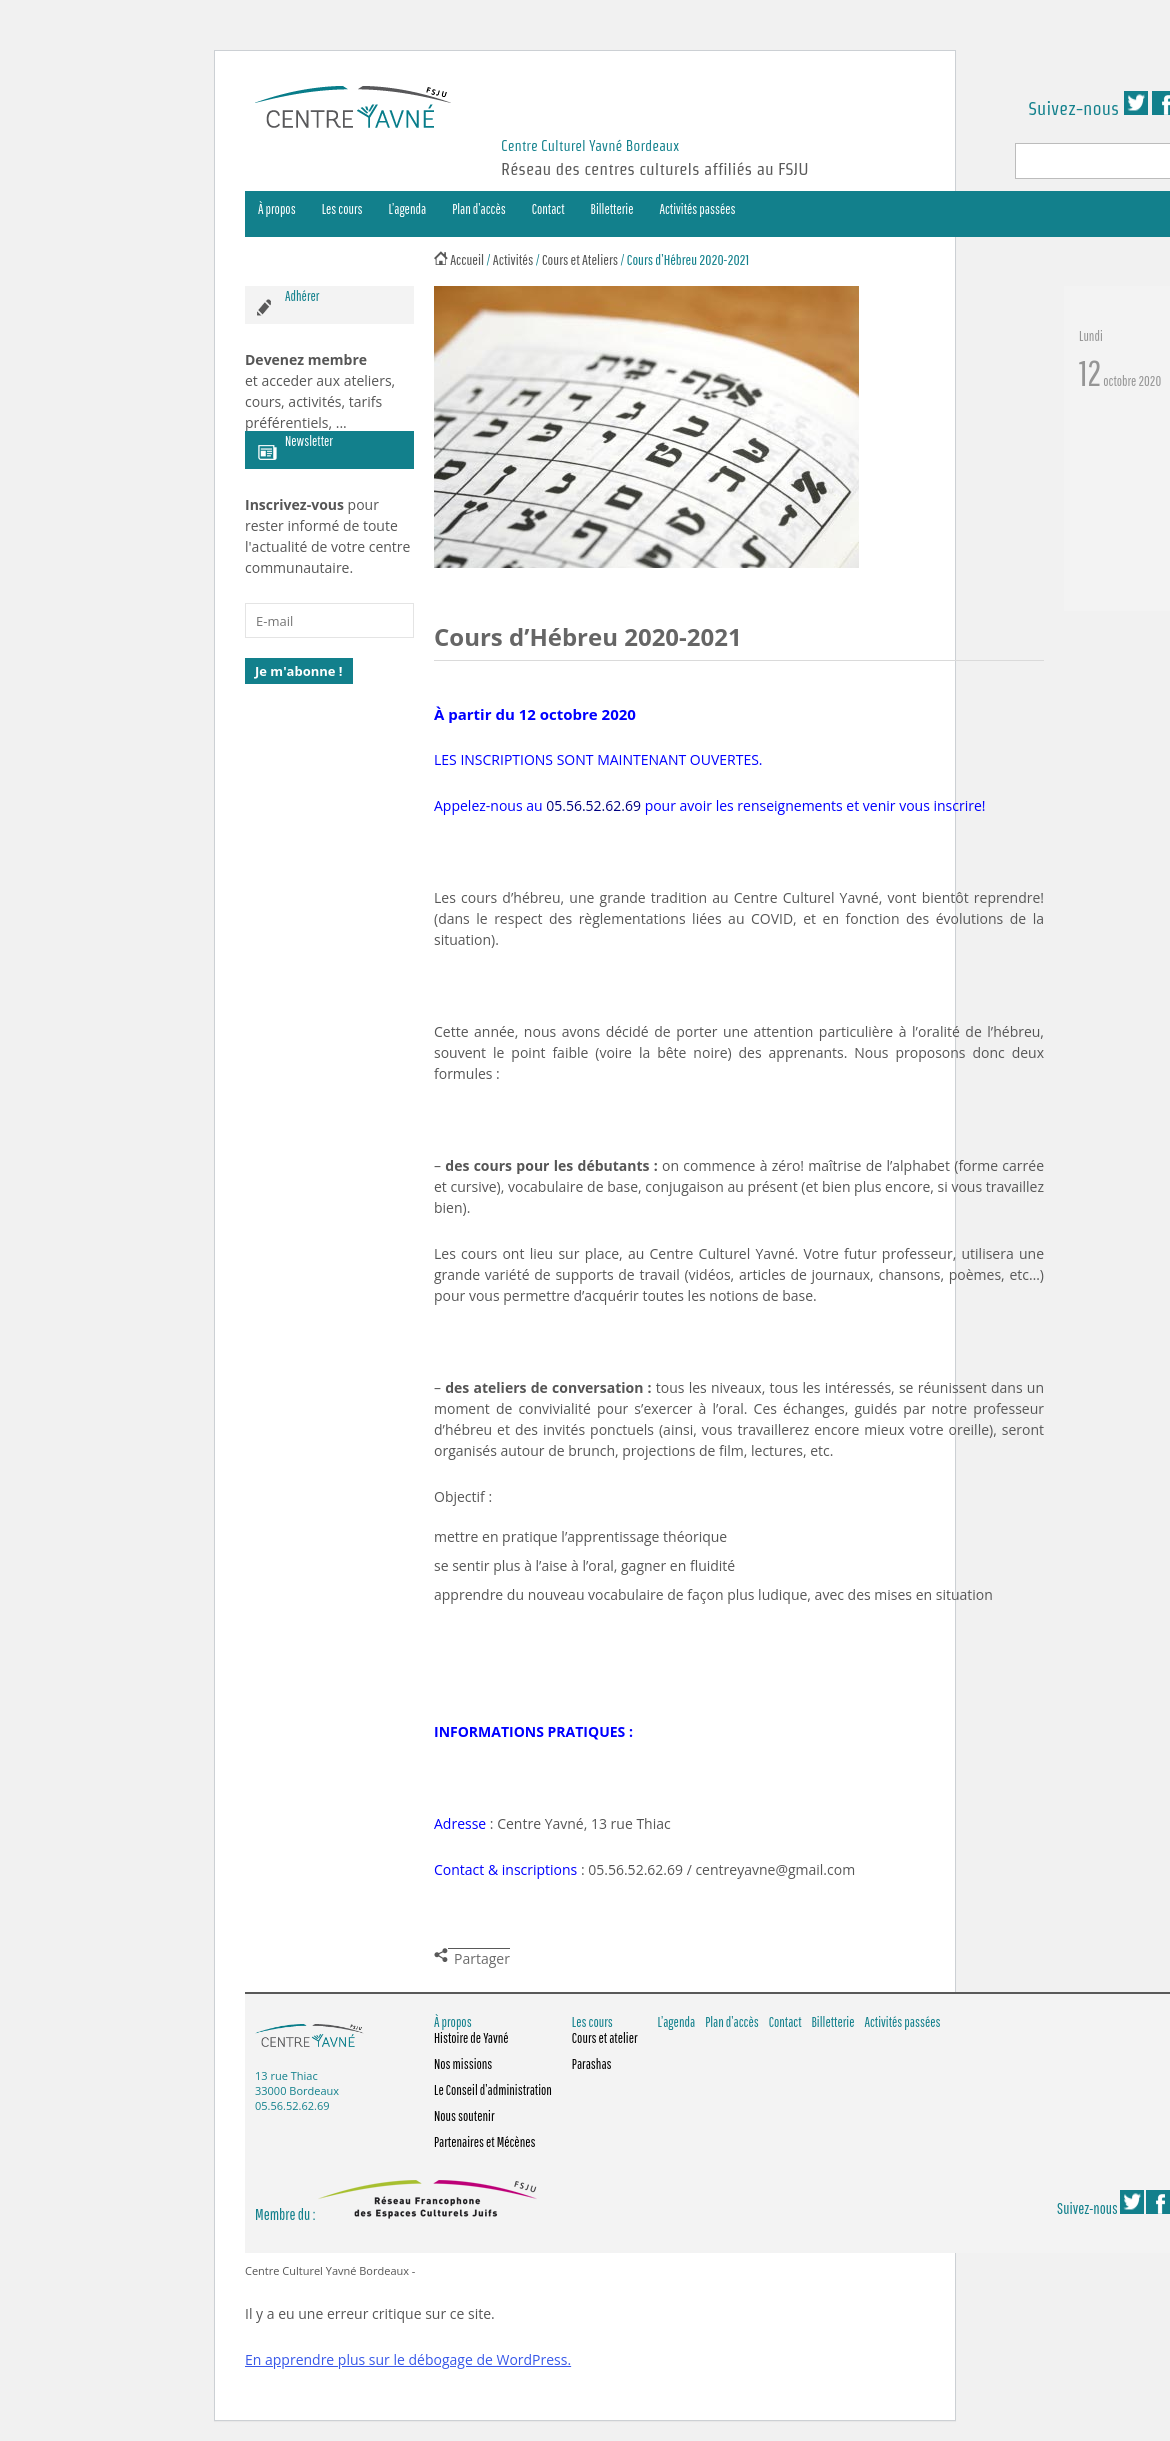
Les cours (342, 209)
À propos (277, 209)
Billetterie (612, 209)
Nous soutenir (464, 2116)
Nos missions (463, 2064)
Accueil (467, 259)
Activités (513, 259)
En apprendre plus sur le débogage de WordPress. (408, 2359)
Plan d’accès (479, 209)
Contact (548, 209)
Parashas (592, 2064)
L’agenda (408, 209)
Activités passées (698, 209)
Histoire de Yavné (471, 2038)
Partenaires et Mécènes (485, 2142)
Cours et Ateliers (580, 259)
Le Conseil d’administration (493, 2090)
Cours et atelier (605, 2038)
